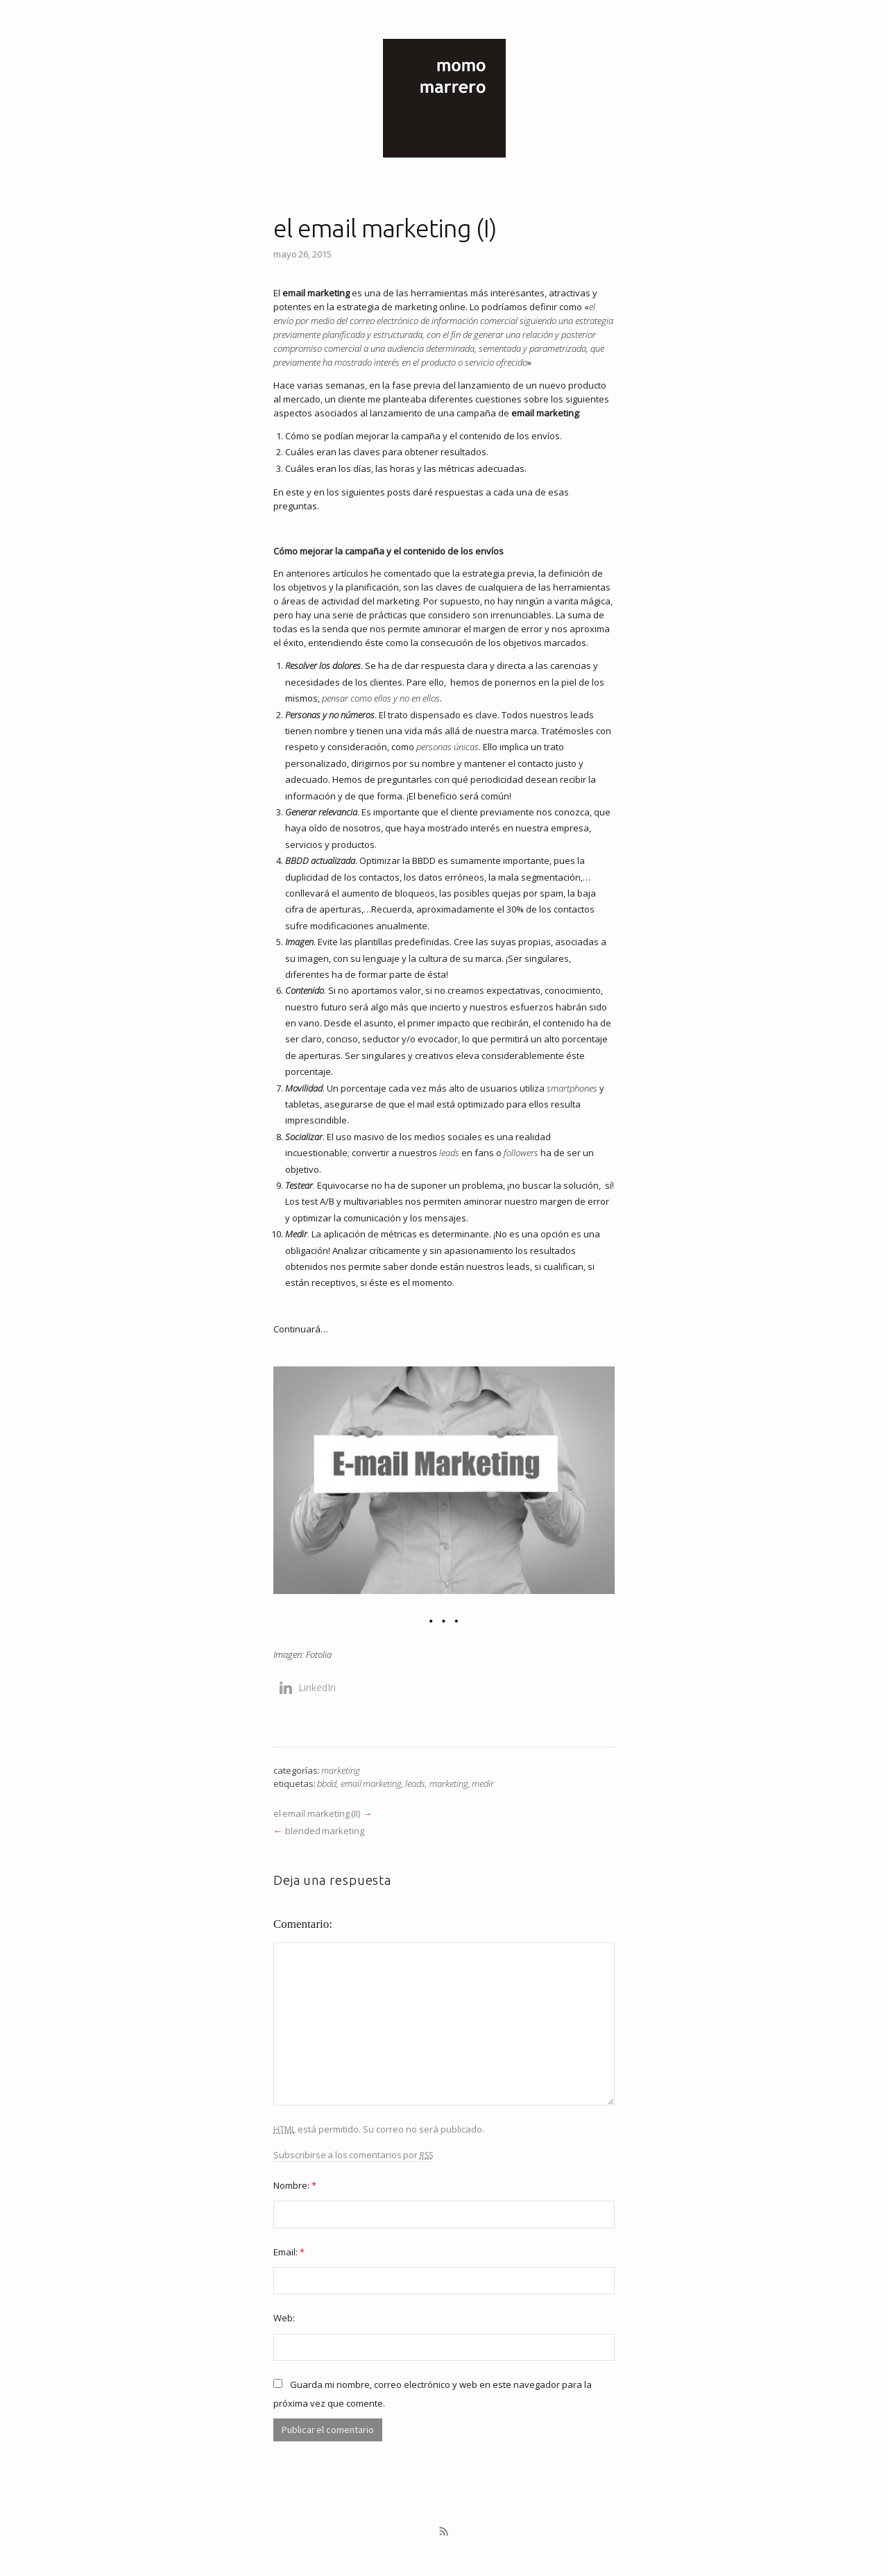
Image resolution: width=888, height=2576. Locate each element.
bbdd (326, 1783)
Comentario (301, 1924)
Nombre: (294, 2185)
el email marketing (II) (316, 1813)
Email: (289, 2252)
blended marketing (325, 1830)
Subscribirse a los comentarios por (353, 2155)
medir (483, 1783)
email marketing (371, 1783)
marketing (340, 1770)
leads (415, 1783)
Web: (284, 2318)
